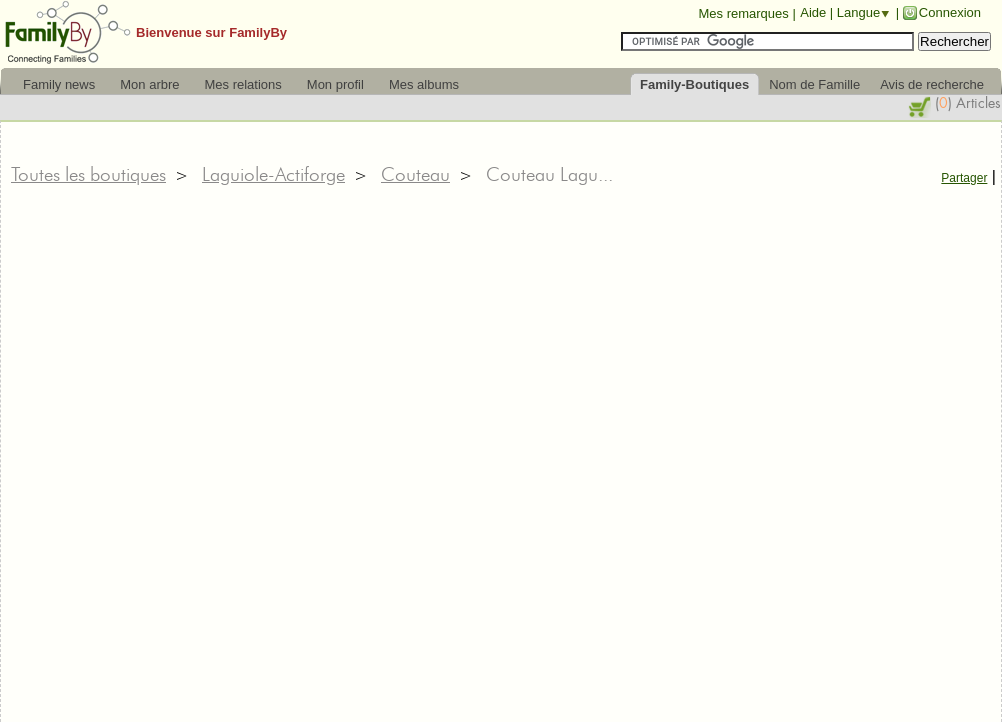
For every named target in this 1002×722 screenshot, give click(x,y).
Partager (964, 178)
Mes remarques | (746, 13)
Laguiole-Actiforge (273, 174)
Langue (858, 12)
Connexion (950, 12)
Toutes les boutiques (88, 174)
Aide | (818, 12)
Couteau (415, 174)
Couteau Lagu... (549, 174)
